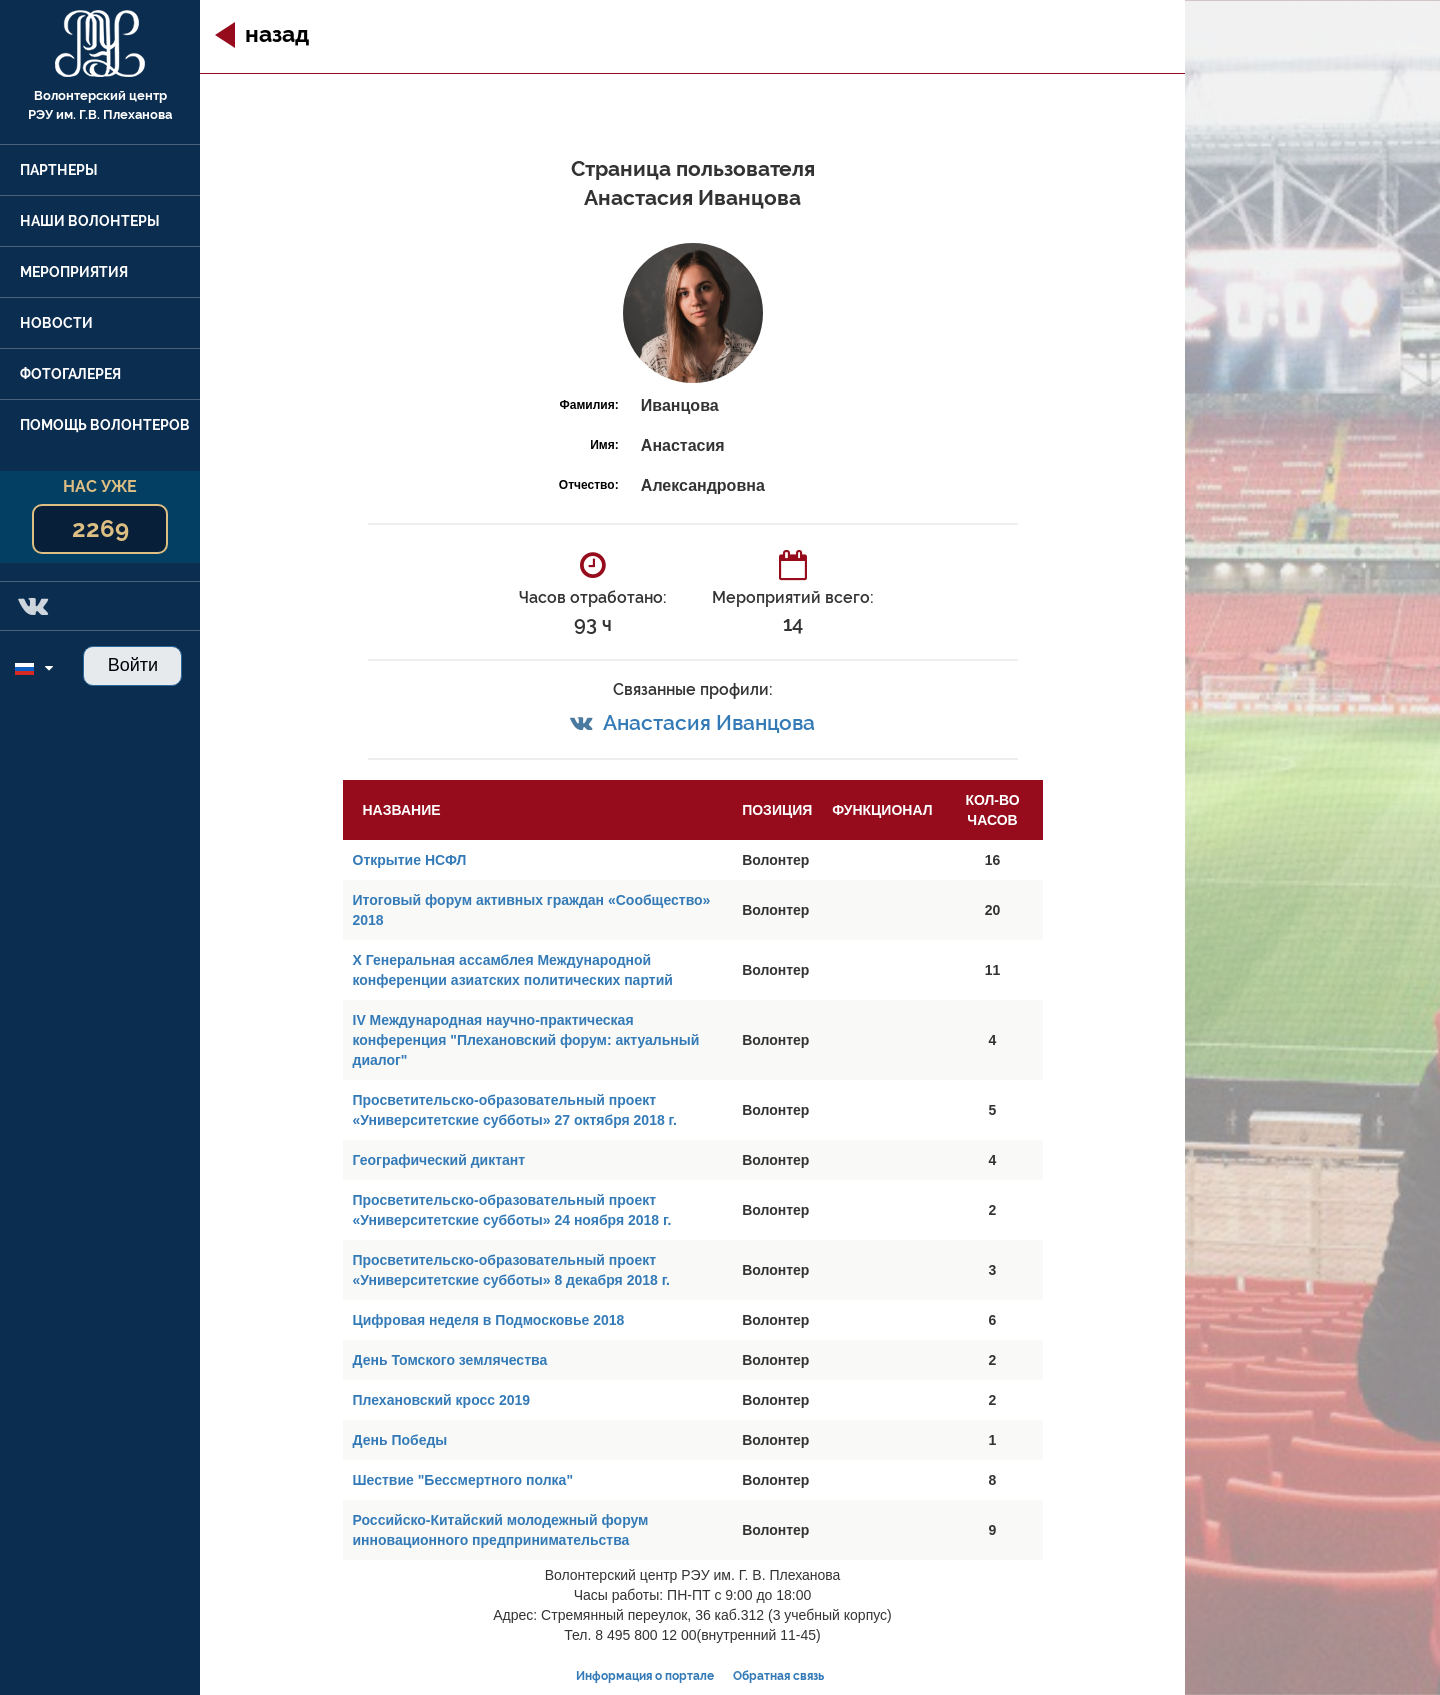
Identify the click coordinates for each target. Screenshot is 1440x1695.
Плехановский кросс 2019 (442, 1400)
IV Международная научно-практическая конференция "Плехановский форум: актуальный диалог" (526, 1040)
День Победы (400, 1440)
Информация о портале (645, 1676)
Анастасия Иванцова (709, 722)
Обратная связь (778, 1676)
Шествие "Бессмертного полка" (463, 1480)
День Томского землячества (450, 1360)
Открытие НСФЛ (410, 860)
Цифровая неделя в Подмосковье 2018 (489, 1320)
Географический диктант (439, 1160)
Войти (133, 665)
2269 (100, 528)
